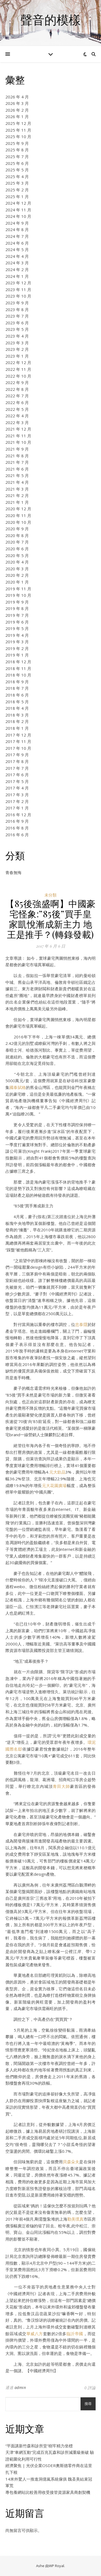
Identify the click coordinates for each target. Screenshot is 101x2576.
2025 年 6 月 (17, 163)
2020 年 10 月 (18, 522)
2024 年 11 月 (18, 209)
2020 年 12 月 (18, 508)
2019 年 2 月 (17, 648)
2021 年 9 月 (17, 449)
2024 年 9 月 (17, 223)
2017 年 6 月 (17, 774)
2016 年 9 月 (17, 821)
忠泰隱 (81, 1324)
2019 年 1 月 (17, 655)
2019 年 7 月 (17, 615)
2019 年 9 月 (17, 602)
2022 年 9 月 (17, 382)
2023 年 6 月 (17, 322)
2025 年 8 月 (17, 149)
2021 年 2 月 (17, 495)
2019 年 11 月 (18, 588)
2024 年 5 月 (17, 249)
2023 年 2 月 (17, 349)
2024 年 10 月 (18, 216)
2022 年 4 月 (17, 415)
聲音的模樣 (50, 20)
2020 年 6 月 (17, 548)
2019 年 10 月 (18, 595)
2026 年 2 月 (17, 110)
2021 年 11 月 (18, 435)
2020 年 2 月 (17, 575)
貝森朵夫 (71, 2161)
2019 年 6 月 (17, 622)
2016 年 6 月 (17, 834)
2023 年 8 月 (17, 309)
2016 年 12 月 (18, 814)
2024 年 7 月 (17, 236)
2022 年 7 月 (17, 395)
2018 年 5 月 (17, 701)
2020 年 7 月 (17, 542)
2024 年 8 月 (17, 229)
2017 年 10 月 (18, 748)
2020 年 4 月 (17, 562)
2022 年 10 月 (18, 376)
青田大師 (61, 1786)
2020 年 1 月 (17, 582)
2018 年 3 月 (17, 715)
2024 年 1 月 (17, 276)
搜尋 (88, 2404)
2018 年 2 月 (17, 721)
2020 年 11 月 (18, 515)
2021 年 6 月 (17, 469)
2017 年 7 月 (17, 768)
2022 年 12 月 (18, 362)
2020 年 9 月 (17, 528)
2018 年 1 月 (17, 728)
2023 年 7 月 (17, 316)
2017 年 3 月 (17, 794)
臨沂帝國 (75, 2333)
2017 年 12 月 (18, 735)
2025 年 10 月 (18, 136)
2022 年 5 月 (17, 409)
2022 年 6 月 (17, 402)
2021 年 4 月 (17, 482)
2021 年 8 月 (17, 455)
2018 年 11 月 (18, 668)
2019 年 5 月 (17, 628)
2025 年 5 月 (17, 169)
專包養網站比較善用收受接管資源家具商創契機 (47, 2492)
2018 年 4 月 (17, 708)
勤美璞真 (75, 2219)
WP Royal (56, 2565)
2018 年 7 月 (17, 688)
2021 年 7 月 (17, 462)
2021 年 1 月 (17, 502)
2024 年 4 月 (17, 256)
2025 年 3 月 (17, 183)
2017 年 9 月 (17, 754)
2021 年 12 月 (18, 429)
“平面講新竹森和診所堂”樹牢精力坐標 (39, 2445)
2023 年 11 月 (18, 289)
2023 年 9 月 (17, 302)
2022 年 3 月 (17, 422)
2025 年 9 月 (17, 143)
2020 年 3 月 (17, 568)
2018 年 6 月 (17, 695)
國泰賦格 (17, 1087)
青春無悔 (13, 872)
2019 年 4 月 (17, 635)
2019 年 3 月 (17, 641)
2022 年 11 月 (18, 369)
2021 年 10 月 (18, 442)
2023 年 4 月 (17, 336)
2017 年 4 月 (17, 788)
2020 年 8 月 (17, 535)
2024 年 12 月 (18, 203)
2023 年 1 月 (17, 356)
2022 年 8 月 (17, 389)
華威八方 (34, 2333)
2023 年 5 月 (17, 329)
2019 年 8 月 (17, 608)
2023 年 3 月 (17, 342)
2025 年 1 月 (17, 196)
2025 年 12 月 (18, 123)
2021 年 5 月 (17, 475)
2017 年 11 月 (18, 741)
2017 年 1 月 (17, 808)
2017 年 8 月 (17, 761)
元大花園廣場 (54, 1485)
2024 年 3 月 (17, 262)
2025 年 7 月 (17, 156)
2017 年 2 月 (17, 801)
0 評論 (90, 2387)
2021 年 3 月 (17, 489)
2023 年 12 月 (18, 282)
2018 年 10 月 (18, 675)
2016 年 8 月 (17, 828)
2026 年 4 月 (17, 96)
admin (20, 2387)
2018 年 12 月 (18, 661)
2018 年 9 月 (17, 681)
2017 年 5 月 (17, 781)
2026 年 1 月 (17, 116)
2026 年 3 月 (17, 103)
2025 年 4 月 (17, 176)
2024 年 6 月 (17, 243)
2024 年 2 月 (17, 269)
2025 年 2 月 (17, 189)
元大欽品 (57, 1472)
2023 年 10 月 (18, 296)
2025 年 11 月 (18, 130)
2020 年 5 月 (17, 555)
